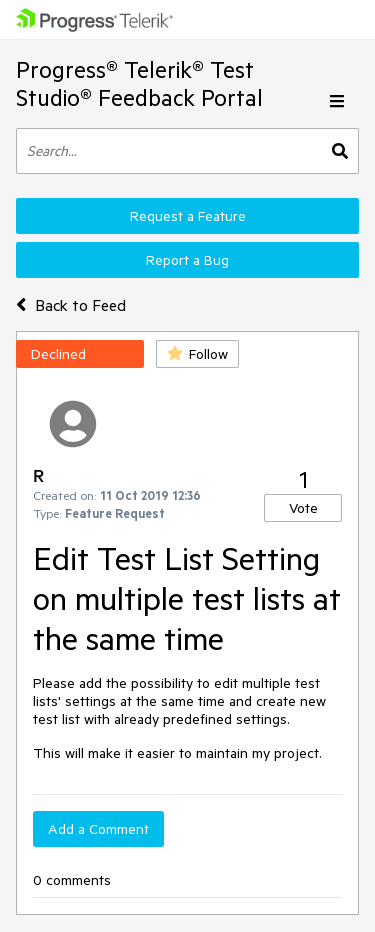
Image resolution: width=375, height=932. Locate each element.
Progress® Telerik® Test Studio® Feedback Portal (139, 83)
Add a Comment (98, 829)
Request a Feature (188, 216)
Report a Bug (187, 260)
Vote (303, 508)
